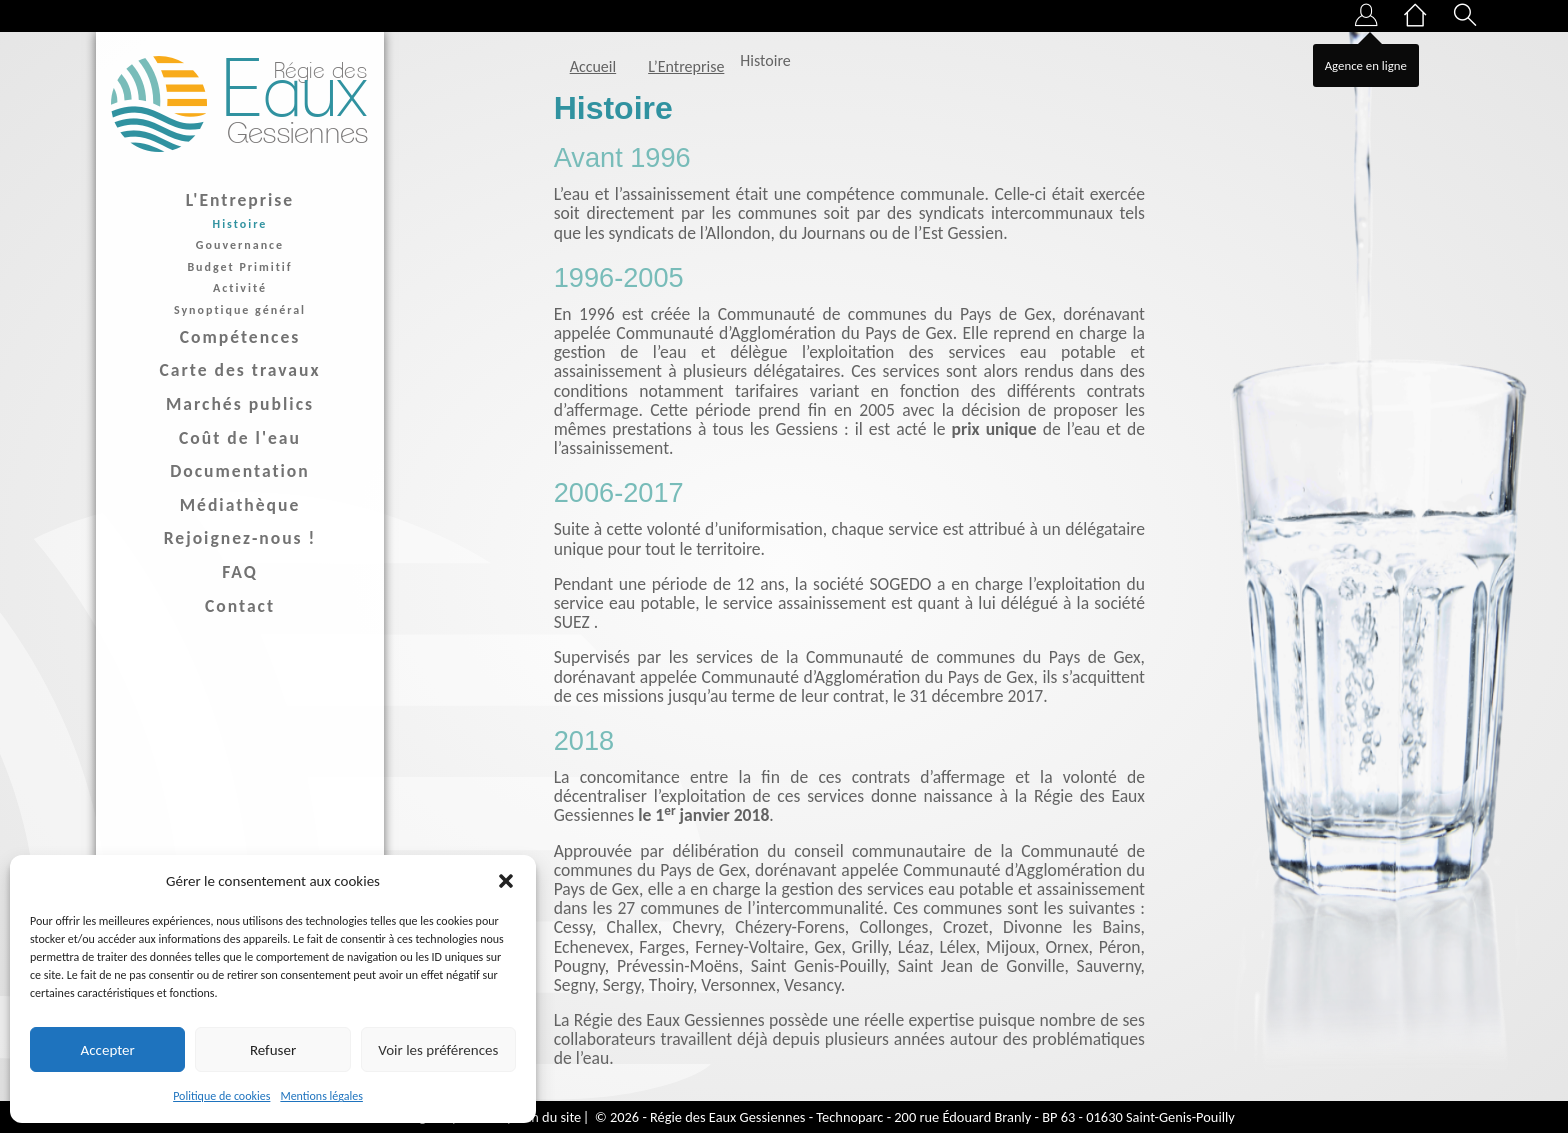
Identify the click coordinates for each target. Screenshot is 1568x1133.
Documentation (240, 471)
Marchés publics (240, 404)
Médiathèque (240, 505)
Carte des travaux (240, 370)
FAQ (240, 572)
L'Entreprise (240, 200)
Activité (240, 288)
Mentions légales (321, 1096)
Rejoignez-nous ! (240, 538)
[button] (506, 881)
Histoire (240, 224)
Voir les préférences (438, 1050)
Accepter (108, 1050)
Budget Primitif (239, 267)
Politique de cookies (221, 1096)
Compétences (240, 337)
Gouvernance (240, 245)
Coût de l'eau (240, 438)
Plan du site (548, 1117)
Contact (240, 606)
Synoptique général (240, 310)
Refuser (273, 1050)
